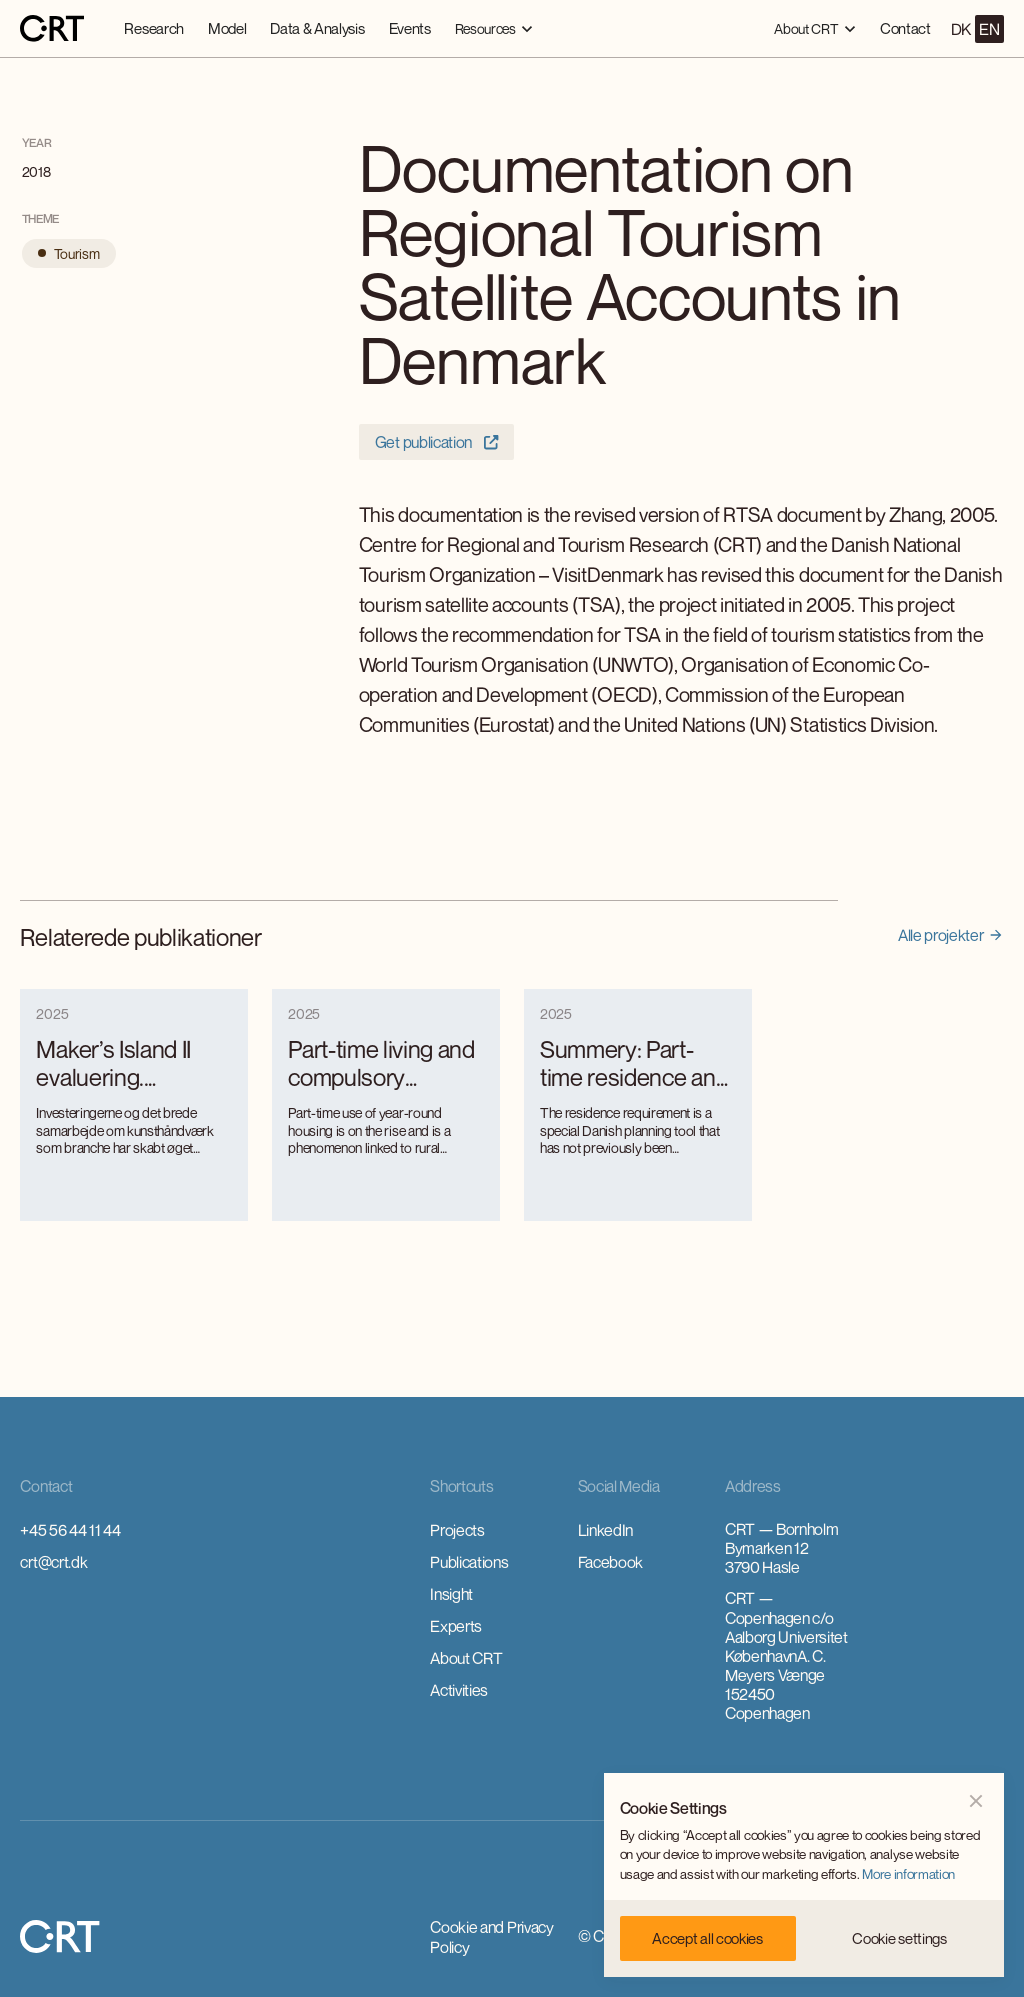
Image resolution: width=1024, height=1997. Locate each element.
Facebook (610, 1562)
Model (227, 28)
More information (908, 1874)
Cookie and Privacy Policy (491, 1937)
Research (153, 28)
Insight (451, 1594)
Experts (456, 1626)
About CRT (466, 1658)
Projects (457, 1530)
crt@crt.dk (53, 1562)
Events (410, 28)
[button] (494, 28)
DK (961, 29)
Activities (459, 1690)
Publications (469, 1562)
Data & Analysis (317, 28)
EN (989, 29)
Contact (905, 28)
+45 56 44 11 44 (70, 1530)
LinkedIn (605, 1530)
